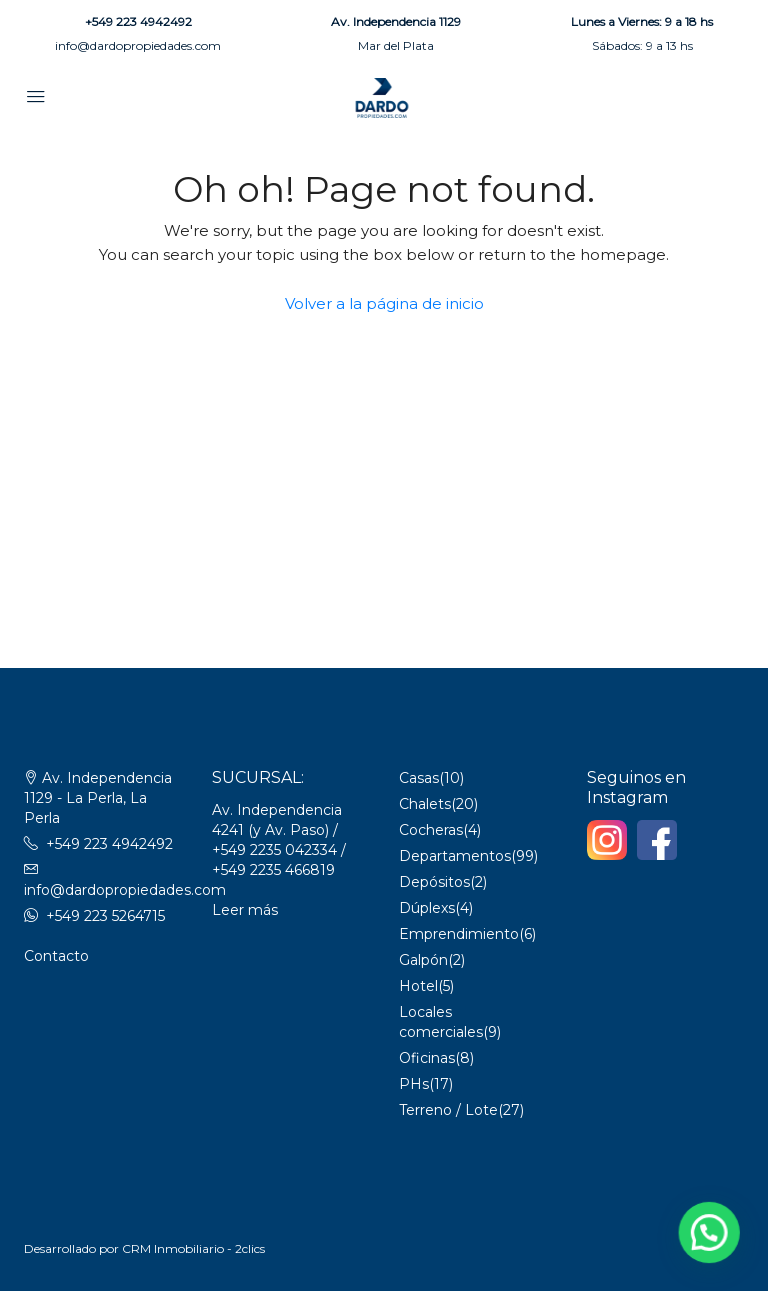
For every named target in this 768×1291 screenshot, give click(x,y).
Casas (419, 778)
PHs (414, 1084)
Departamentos (455, 856)
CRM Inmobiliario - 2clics (193, 1248)
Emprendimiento (459, 934)
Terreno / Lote (448, 1110)
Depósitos (434, 882)
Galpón (423, 960)
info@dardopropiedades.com (138, 45)
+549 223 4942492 (138, 21)
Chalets (425, 804)
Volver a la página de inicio (384, 303)
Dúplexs (427, 908)
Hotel (418, 986)
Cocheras (431, 830)
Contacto (56, 956)
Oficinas (427, 1058)
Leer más (245, 910)
